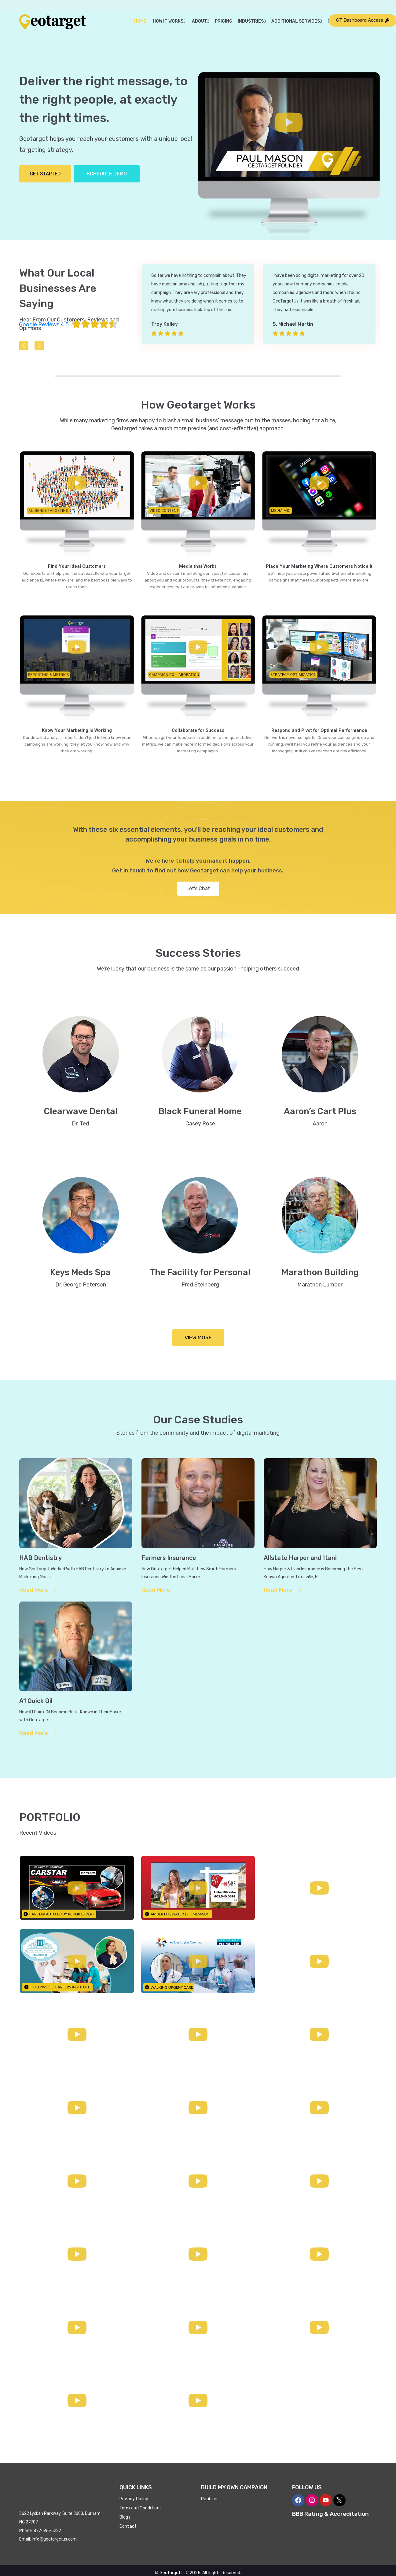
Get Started (45, 174)
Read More (38, 1589)
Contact (128, 2526)
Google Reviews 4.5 (44, 324)
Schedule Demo (106, 174)
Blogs (125, 2516)
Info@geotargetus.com (54, 2538)
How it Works (168, 21)
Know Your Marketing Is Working (77, 730)
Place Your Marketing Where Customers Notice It (319, 566)
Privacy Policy (133, 2498)
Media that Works (198, 566)
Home (140, 21)
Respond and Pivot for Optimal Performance (319, 730)
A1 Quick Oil (36, 1700)
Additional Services (296, 21)
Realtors (209, 2498)
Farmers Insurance (169, 1557)
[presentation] (23, 345)
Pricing (223, 21)
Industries (252, 21)
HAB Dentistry (41, 1557)
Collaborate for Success (198, 730)
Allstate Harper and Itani (301, 1557)
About (200, 21)
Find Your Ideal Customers (77, 566)
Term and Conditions (140, 2507)
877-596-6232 (47, 2530)
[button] (288, 122)
